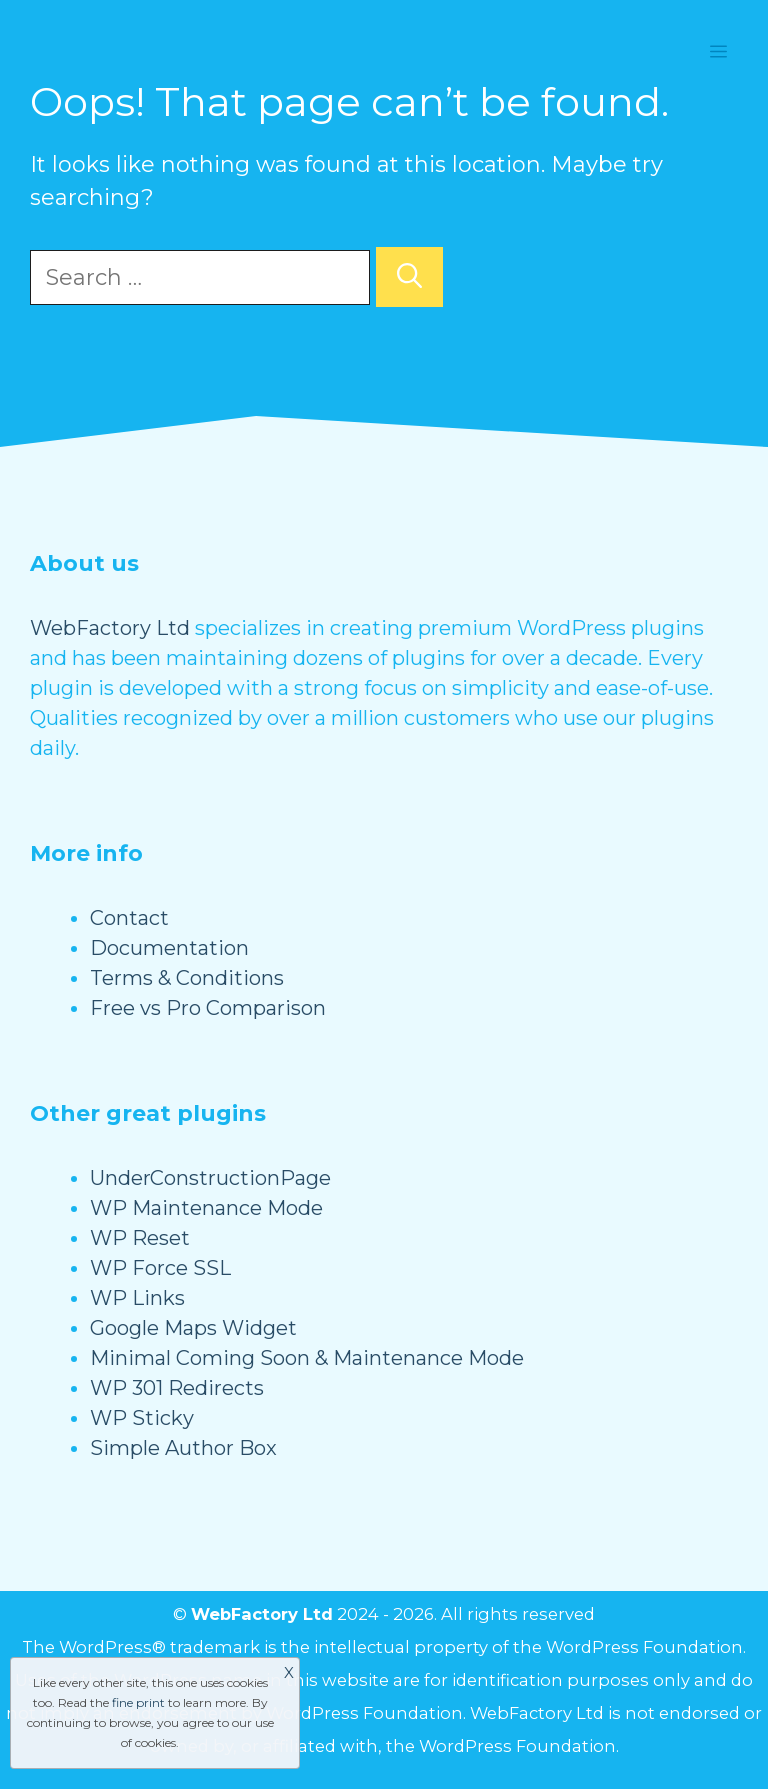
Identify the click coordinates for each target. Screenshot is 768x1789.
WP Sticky (142, 1418)
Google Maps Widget (193, 1328)
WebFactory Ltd (110, 628)
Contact (129, 918)
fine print (138, 1702)
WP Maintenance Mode (206, 1208)
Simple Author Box (183, 1448)
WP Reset (140, 1238)
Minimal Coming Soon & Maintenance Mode (307, 1358)
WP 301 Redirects (177, 1388)
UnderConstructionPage (210, 1178)
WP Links (137, 1298)
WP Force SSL (160, 1268)
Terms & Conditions (187, 978)
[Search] (409, 277)
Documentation (169, 948)
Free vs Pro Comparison (208, 1008)
